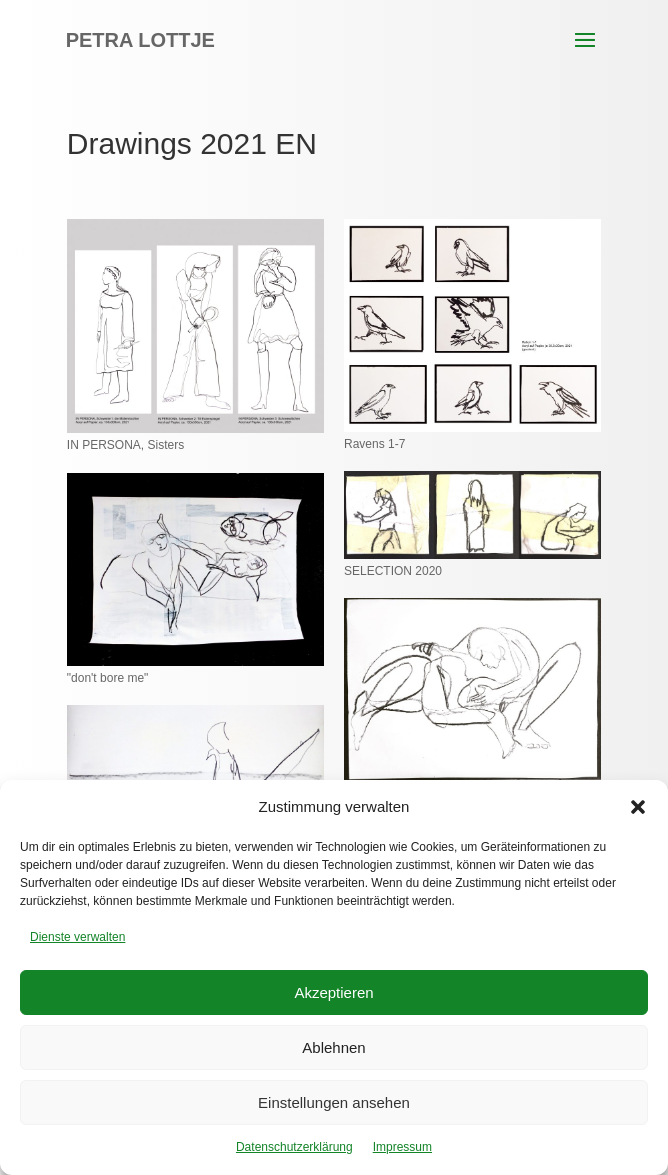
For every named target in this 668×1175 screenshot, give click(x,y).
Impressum (402, 1147)
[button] (638, 807)
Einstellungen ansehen (334, 1102)
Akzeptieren (333, 992)
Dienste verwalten (77, 937)
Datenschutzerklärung (294, 1147)
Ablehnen (333, 1047)
